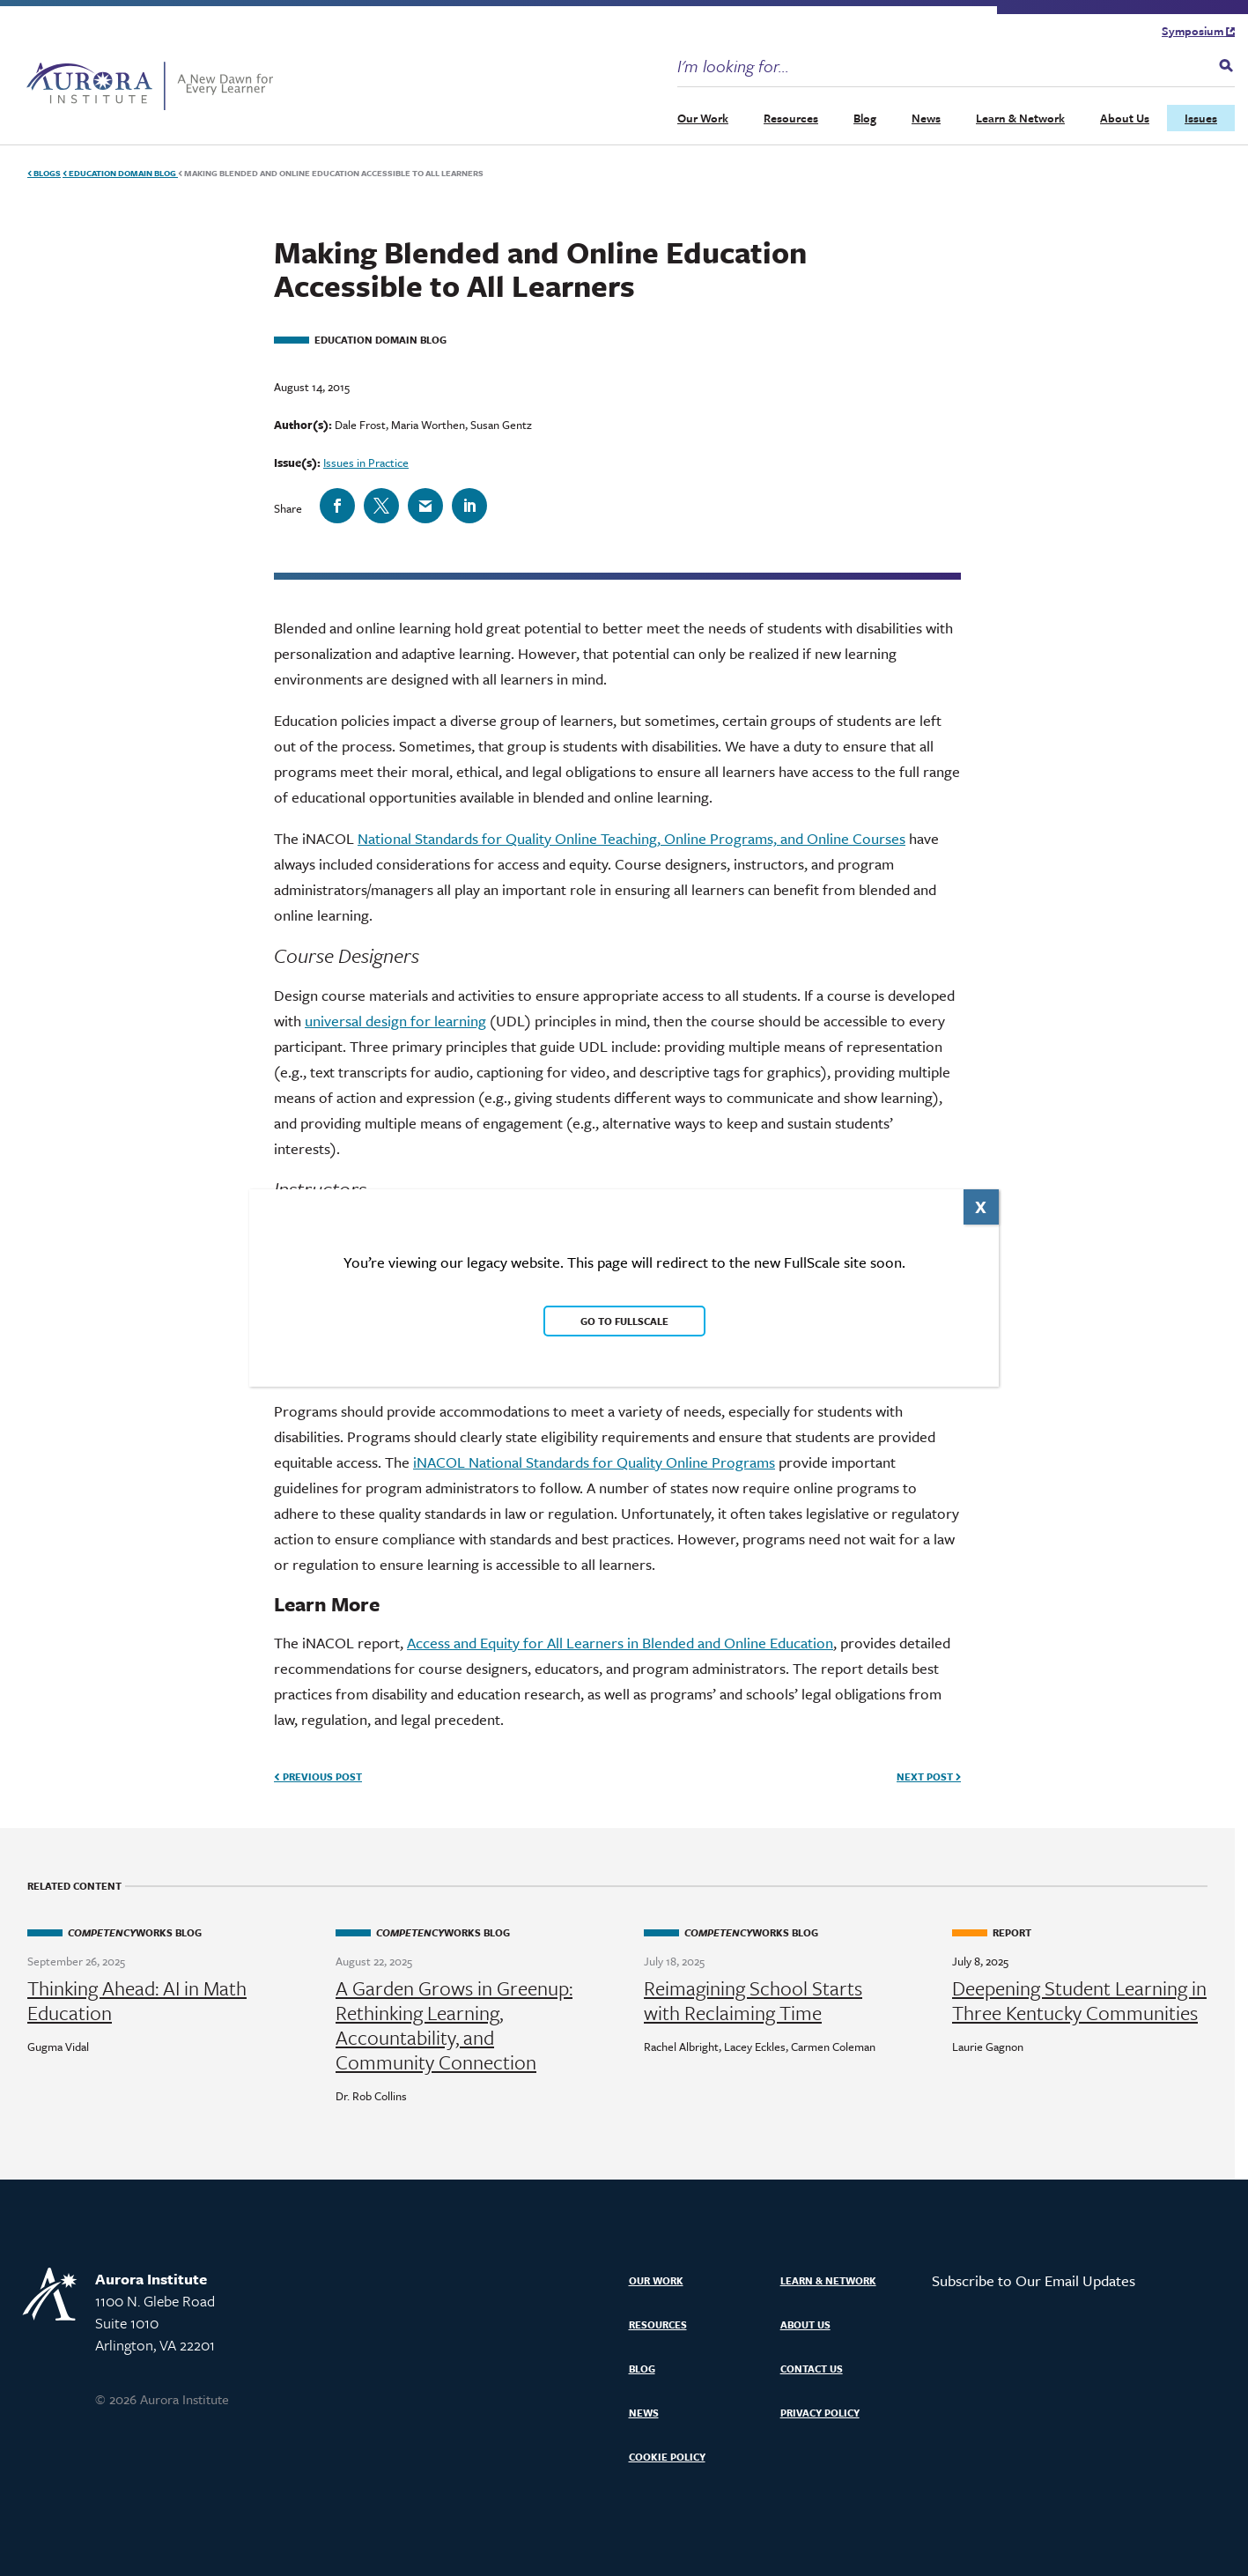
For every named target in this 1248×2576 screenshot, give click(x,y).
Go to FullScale (624, 1321)
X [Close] (980, 1206)
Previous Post (318, 1776)
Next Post (929, 1776)
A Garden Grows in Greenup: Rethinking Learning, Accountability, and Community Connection (454, 2025)
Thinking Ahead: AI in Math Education (137, 2000)
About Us (1124, 118)
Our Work (702, 118)
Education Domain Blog (120, 173)
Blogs (44, 173)
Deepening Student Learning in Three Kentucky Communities (1079, 2000)
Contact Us (811, 2368)
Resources (791, 118)
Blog (864, 118)
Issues (1201, 118)
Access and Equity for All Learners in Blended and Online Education (620, 1643)
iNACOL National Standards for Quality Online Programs (594, 1462)
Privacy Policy (820, 2412)
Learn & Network (1020, 118)
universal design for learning (395, 1021)
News (926, 118)
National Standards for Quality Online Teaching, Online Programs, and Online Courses (631, 838)
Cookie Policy (667, 2456)
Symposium (1198, 31)
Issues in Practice (366, 462)
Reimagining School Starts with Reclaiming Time (753, 2000)
